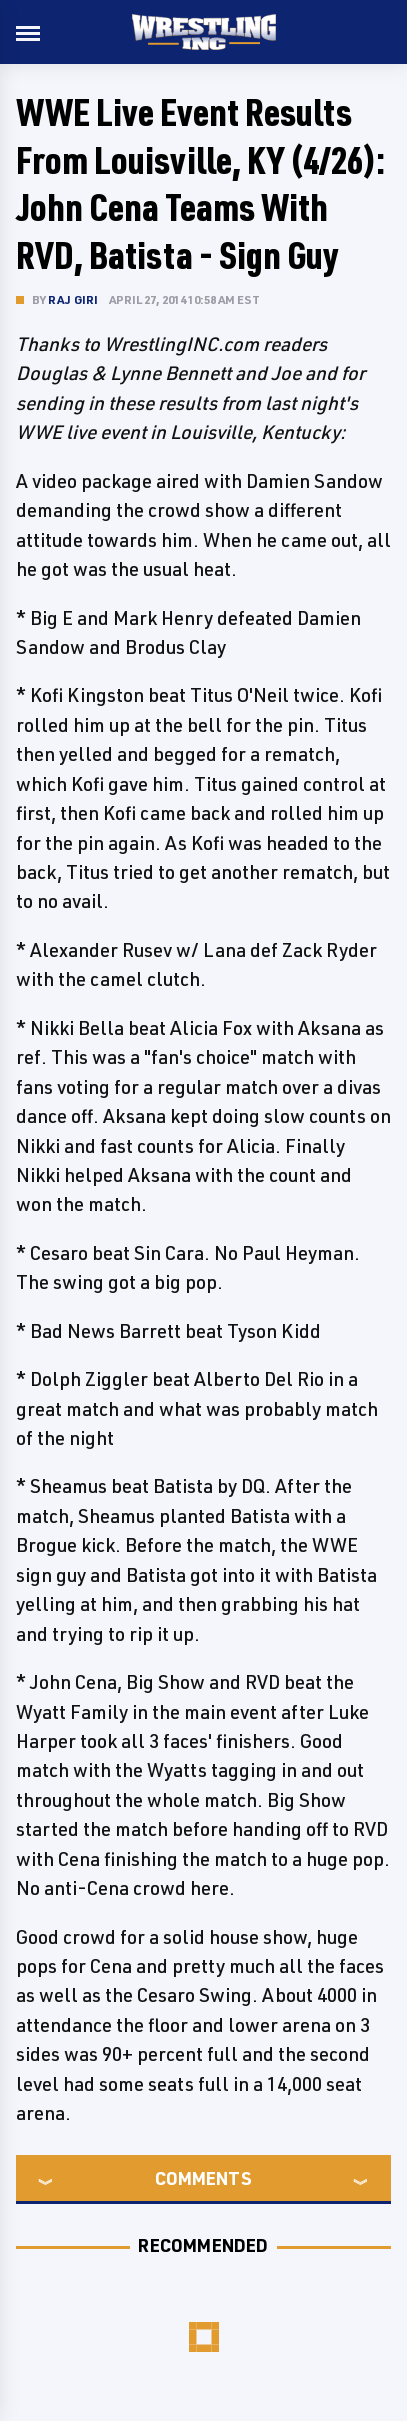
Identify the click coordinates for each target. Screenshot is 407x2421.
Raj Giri (73, 299)
